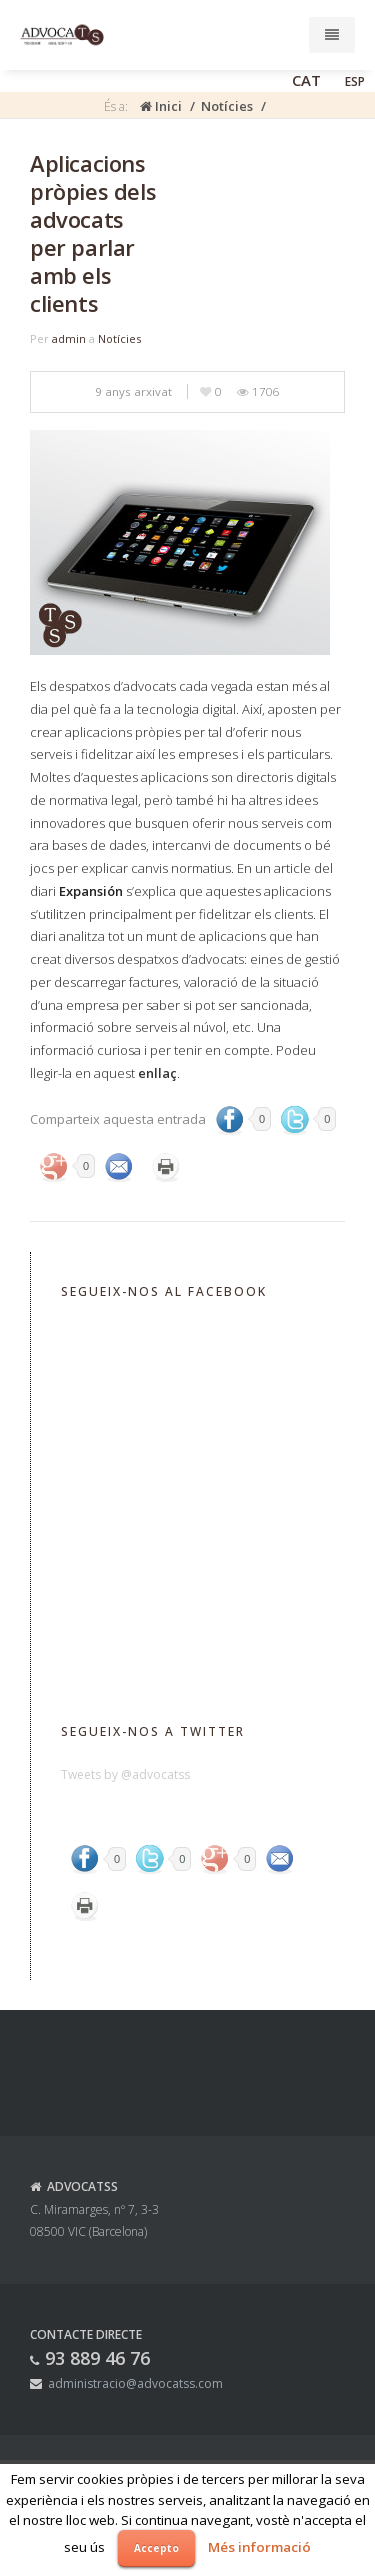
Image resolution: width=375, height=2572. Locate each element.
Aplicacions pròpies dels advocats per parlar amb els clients (93, 233)
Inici (161, 106)
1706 (258, 391)
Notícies (227, 106)
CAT (306, 80)
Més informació (259, 2547)
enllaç (157, 1073)
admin (69, 338)
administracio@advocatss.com (135, 2383)
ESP (355, 81)
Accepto (156, 2548)
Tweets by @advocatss (125, 1774)
